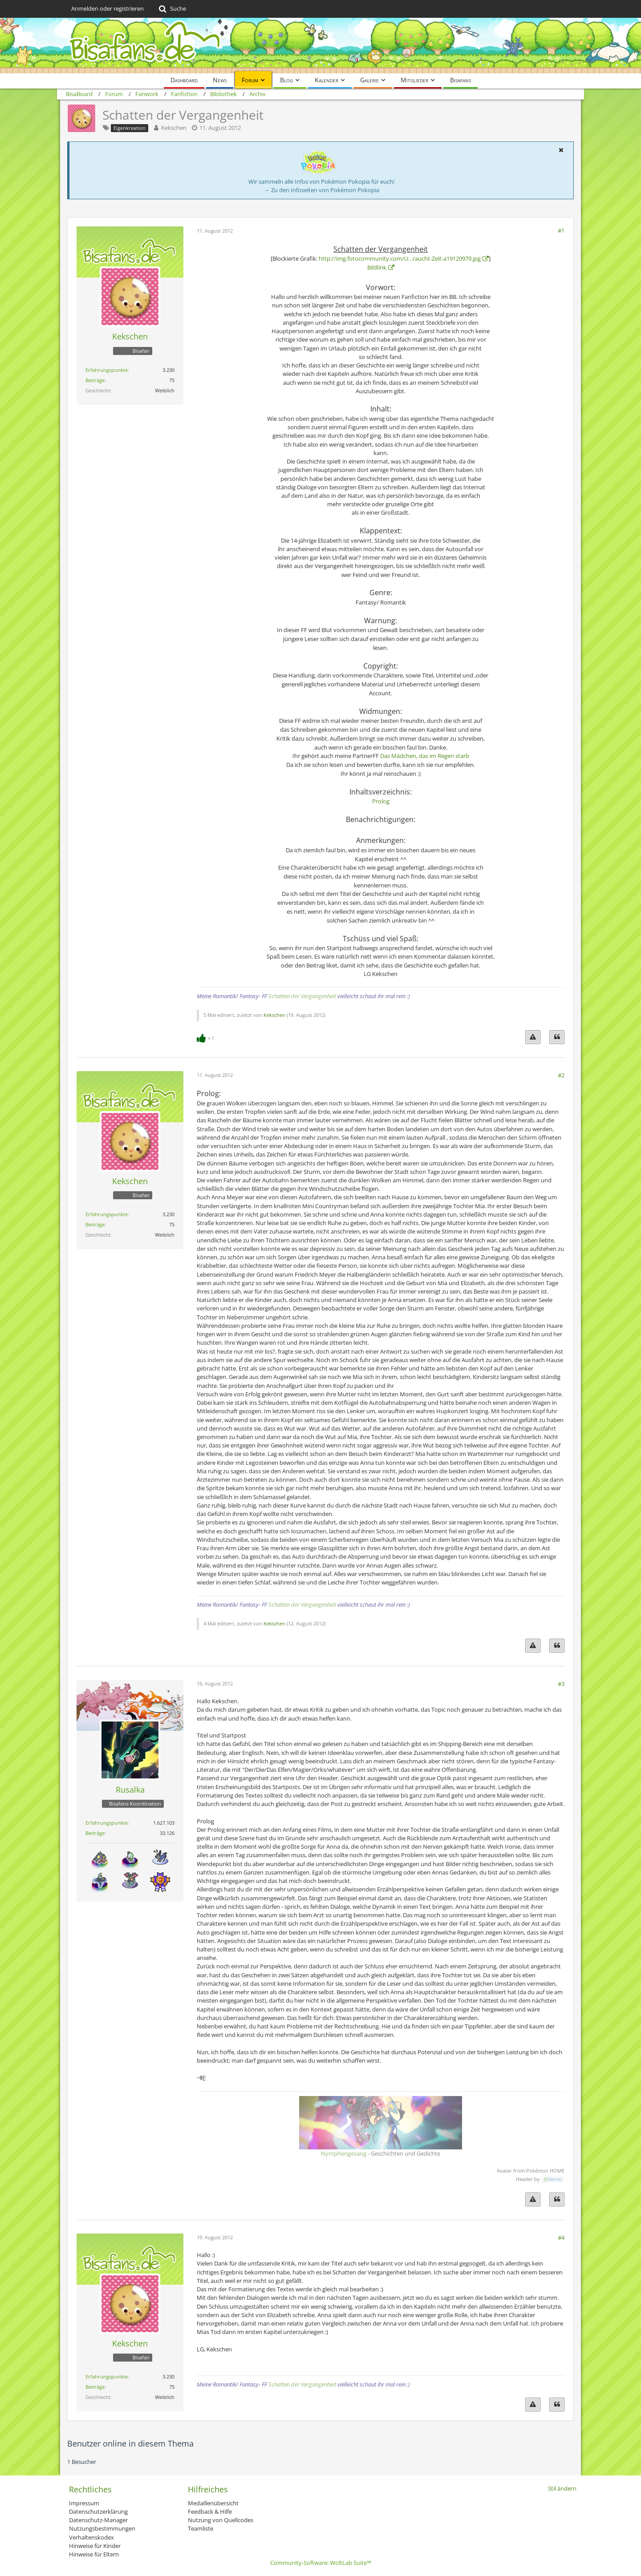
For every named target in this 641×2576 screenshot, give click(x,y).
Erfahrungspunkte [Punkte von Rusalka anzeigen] (106, 1822)
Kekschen (174, 128)
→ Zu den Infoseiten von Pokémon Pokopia (321, 190)
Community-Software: (320, 2563)
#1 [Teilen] (561, 230)
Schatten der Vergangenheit (302, 996)
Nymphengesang (343, 2153)
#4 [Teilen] (561, 2237)
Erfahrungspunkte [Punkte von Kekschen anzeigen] (106, 370)
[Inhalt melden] (532, 1037)
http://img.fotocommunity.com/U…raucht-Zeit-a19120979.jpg (400, 258)
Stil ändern (562, 2488)
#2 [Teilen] (561, 1075)
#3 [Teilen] (561, 1684)
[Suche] (171, 9)
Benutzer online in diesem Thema (130, 2443)
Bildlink (376, 267)
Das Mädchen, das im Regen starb (424, 756)
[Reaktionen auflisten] (206, 1037)
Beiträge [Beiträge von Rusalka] (95, 1833)
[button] (560, 149)
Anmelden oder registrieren (107, 8)
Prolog (380, 801)
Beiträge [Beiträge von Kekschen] (95, 380)
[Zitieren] (556, 1037)
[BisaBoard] (320, 45)
